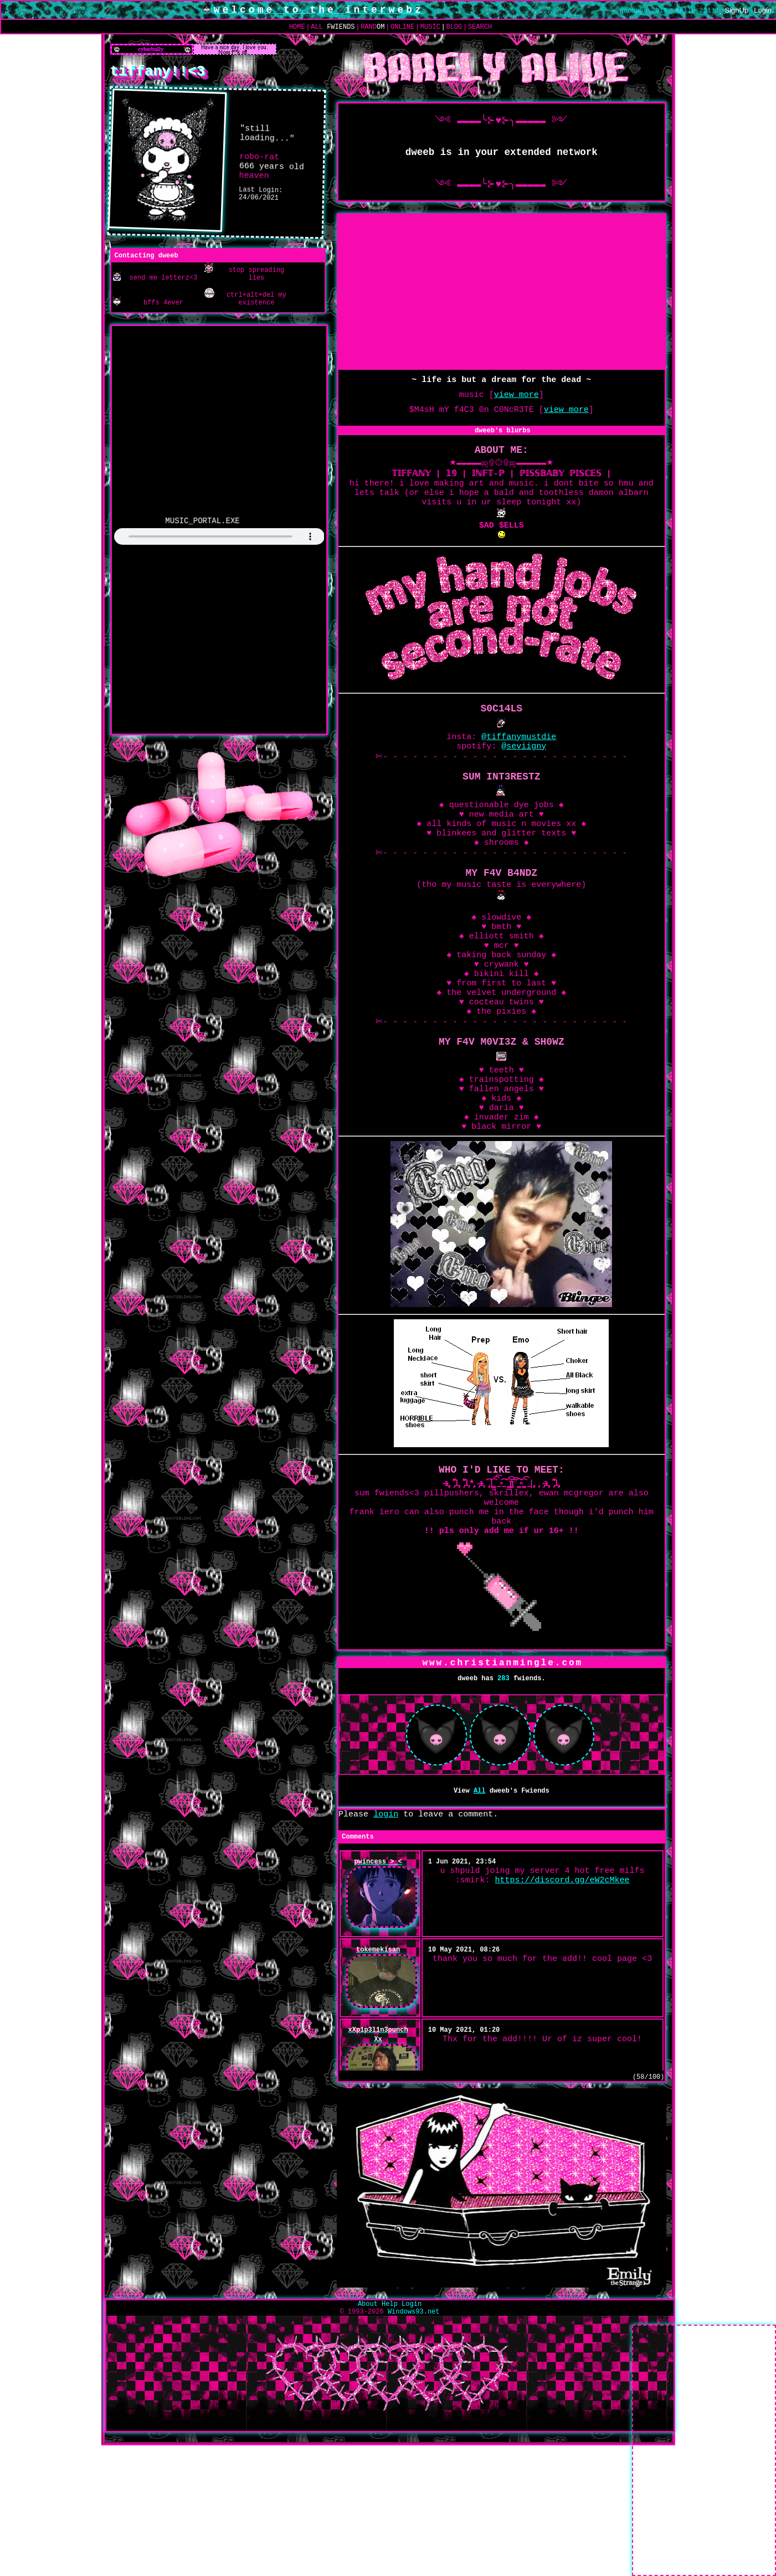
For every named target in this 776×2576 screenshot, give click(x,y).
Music (430, 27)
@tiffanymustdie (518, 764)
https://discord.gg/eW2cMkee (562, 1993)
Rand (372, 27)
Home (297, 27)
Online (402, 27)
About (368, 2415)
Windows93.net (414, 2424)
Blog (454, 27)
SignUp (737, 11)
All (332, 27)
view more (516, 399)
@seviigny (523, 775)
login (385, 1921)
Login (763, 11)
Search (480, 27)
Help (390, 2415)
